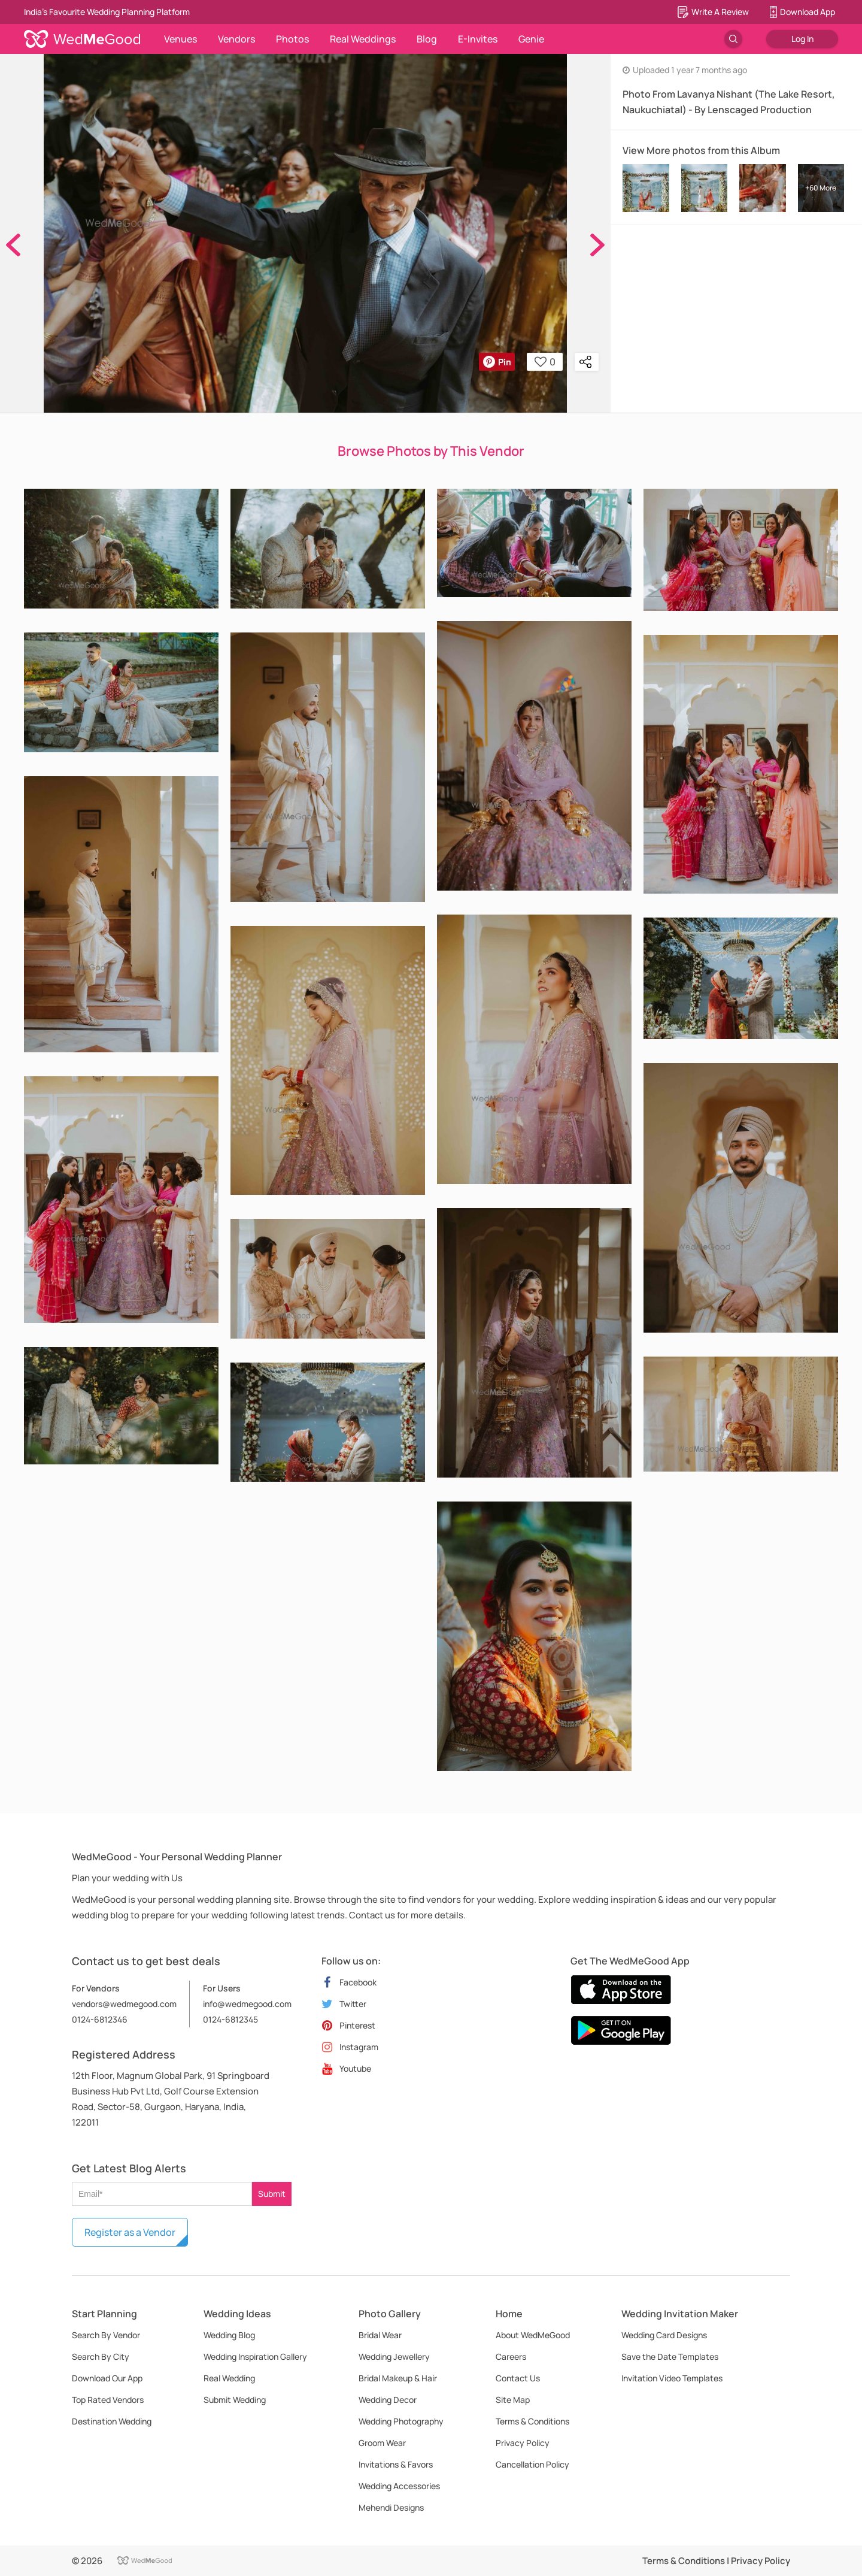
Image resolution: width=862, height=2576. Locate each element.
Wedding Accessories (399, 2486)
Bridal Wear (380, 2335)
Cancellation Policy (532, 2464)
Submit (272, 2193)
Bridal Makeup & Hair (398, 2378)
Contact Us (518, 2378)
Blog (427, 39)
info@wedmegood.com (247, 2003)
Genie (531, 39)
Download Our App (107, 2378)
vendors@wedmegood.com (124, 2003)
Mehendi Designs (391, 2507)
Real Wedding (229, 2378)
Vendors (236, 39)
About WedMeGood (533, 2335)
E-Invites (477, 39)
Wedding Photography (401, 2421)
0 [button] (545, 361)
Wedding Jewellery (394, 2356)
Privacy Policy (523, 2442)
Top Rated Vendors (108, 2399)
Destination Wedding (111, 2421)
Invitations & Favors (396, 2464)
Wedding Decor (388, 2399)
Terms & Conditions (532, 2421)
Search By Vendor (106, 2335)
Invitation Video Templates (672, 2378)
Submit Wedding (235, 2399)
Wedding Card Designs (664, 2335)
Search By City (100, 2356)
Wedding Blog (229, 2335)
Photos (292, 39)
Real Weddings (363, 39)
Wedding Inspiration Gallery (255, 2356)
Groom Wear (382, 2442)
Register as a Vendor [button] (129, 2232)
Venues (180, 39)
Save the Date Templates (669, 2356)
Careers (511, 2356)
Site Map (513, 2399)
